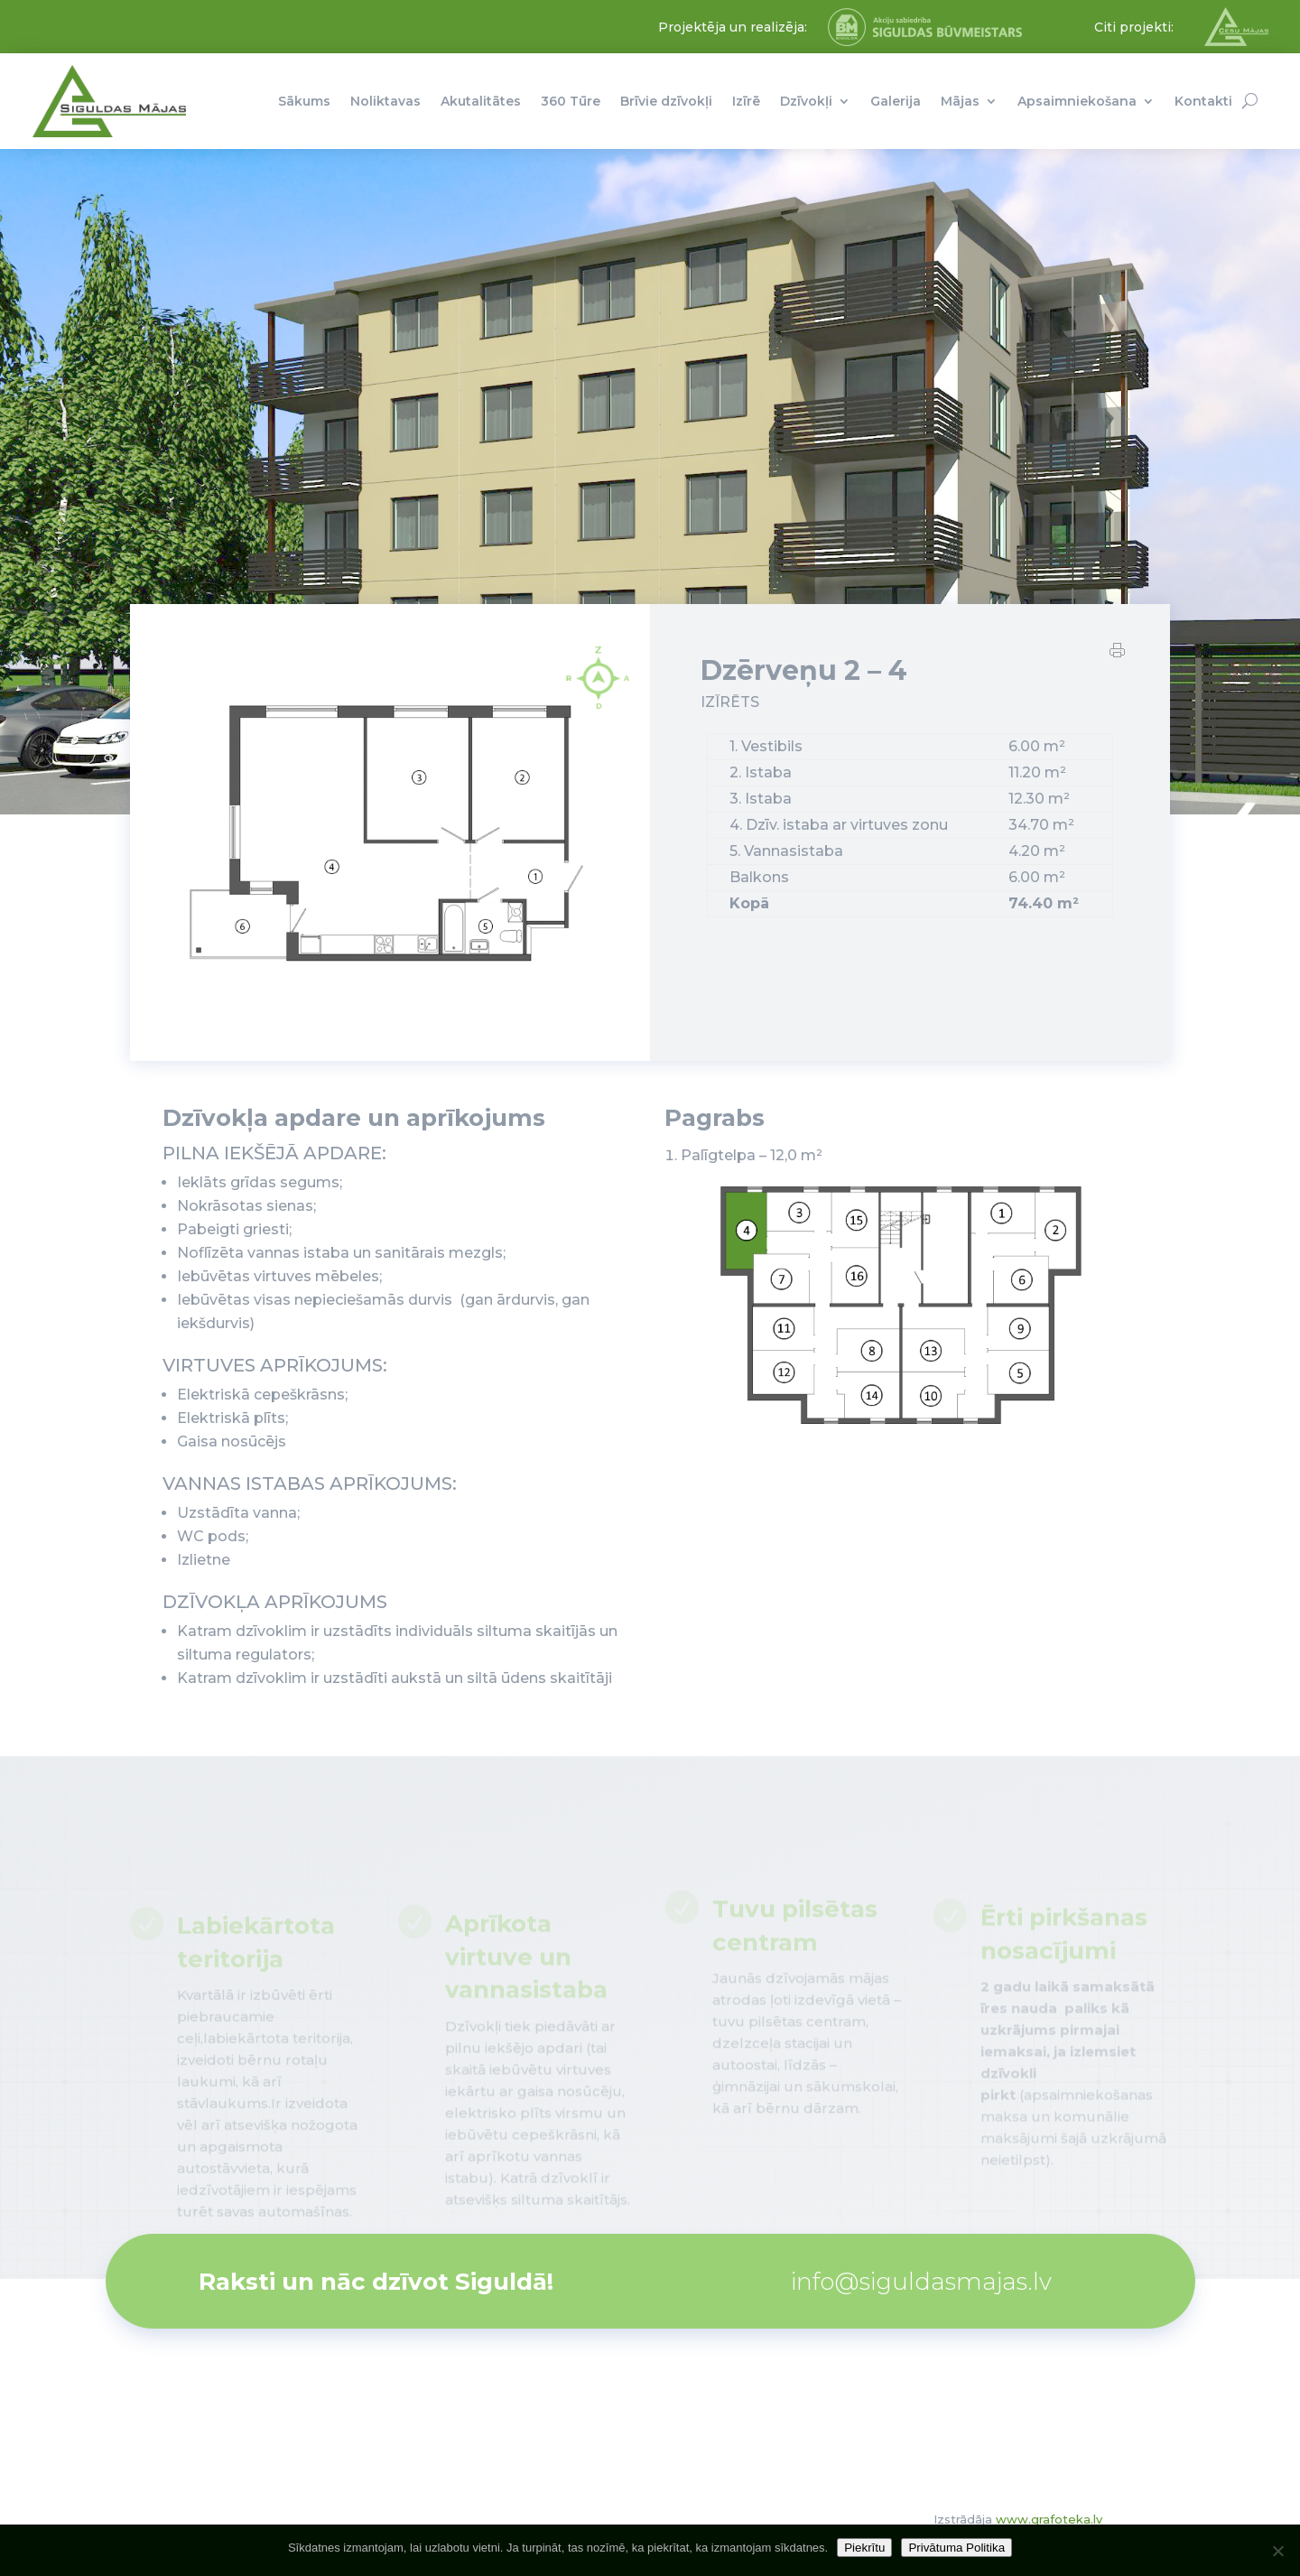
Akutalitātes (481, 101)
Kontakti (1203, 101)
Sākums (304, 101)
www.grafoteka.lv (1049, 2519)
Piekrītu (864, 2547)
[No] (1277, 2551)
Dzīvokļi (806, 101)
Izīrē (746, 101)
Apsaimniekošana (1077, 101)
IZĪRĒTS (730, 702)
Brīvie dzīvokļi (666, 101)
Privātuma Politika (956, 2547)
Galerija (895, 101)
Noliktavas (385, 101)
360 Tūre (570, 101)
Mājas (960, 101)
